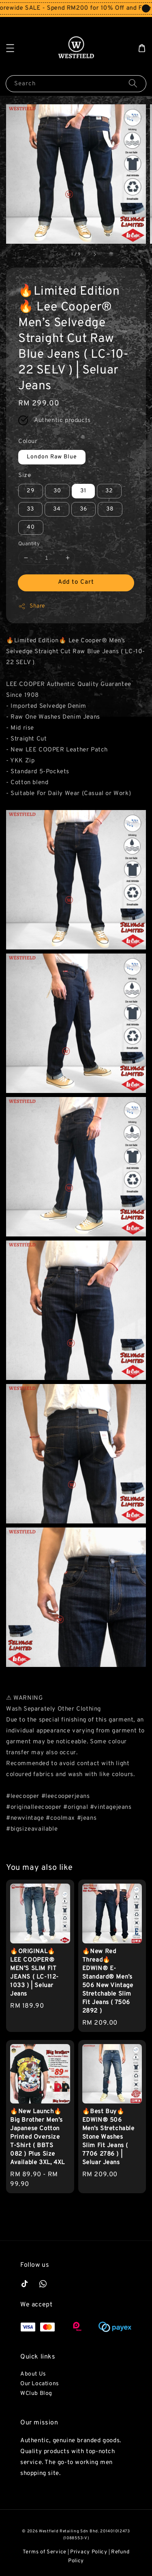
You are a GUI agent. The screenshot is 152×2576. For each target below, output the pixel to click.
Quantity (29, 544)
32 (109, 490)
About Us (33, 2374)
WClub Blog (36, 2393)
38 (110, 509)
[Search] (133, 83)
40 (31, 527)
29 (30, 490)
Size (24, 475)
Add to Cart (76, 582)
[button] (10, 48)
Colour (28, 441)
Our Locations (39, 2383)
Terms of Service (44, 2552)
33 (30, 509)
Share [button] (31, 606)
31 (83, 490)
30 (57, 490)
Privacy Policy (88, 2552)
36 (83, 509)
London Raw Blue (52, 457)
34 (57, 509)
